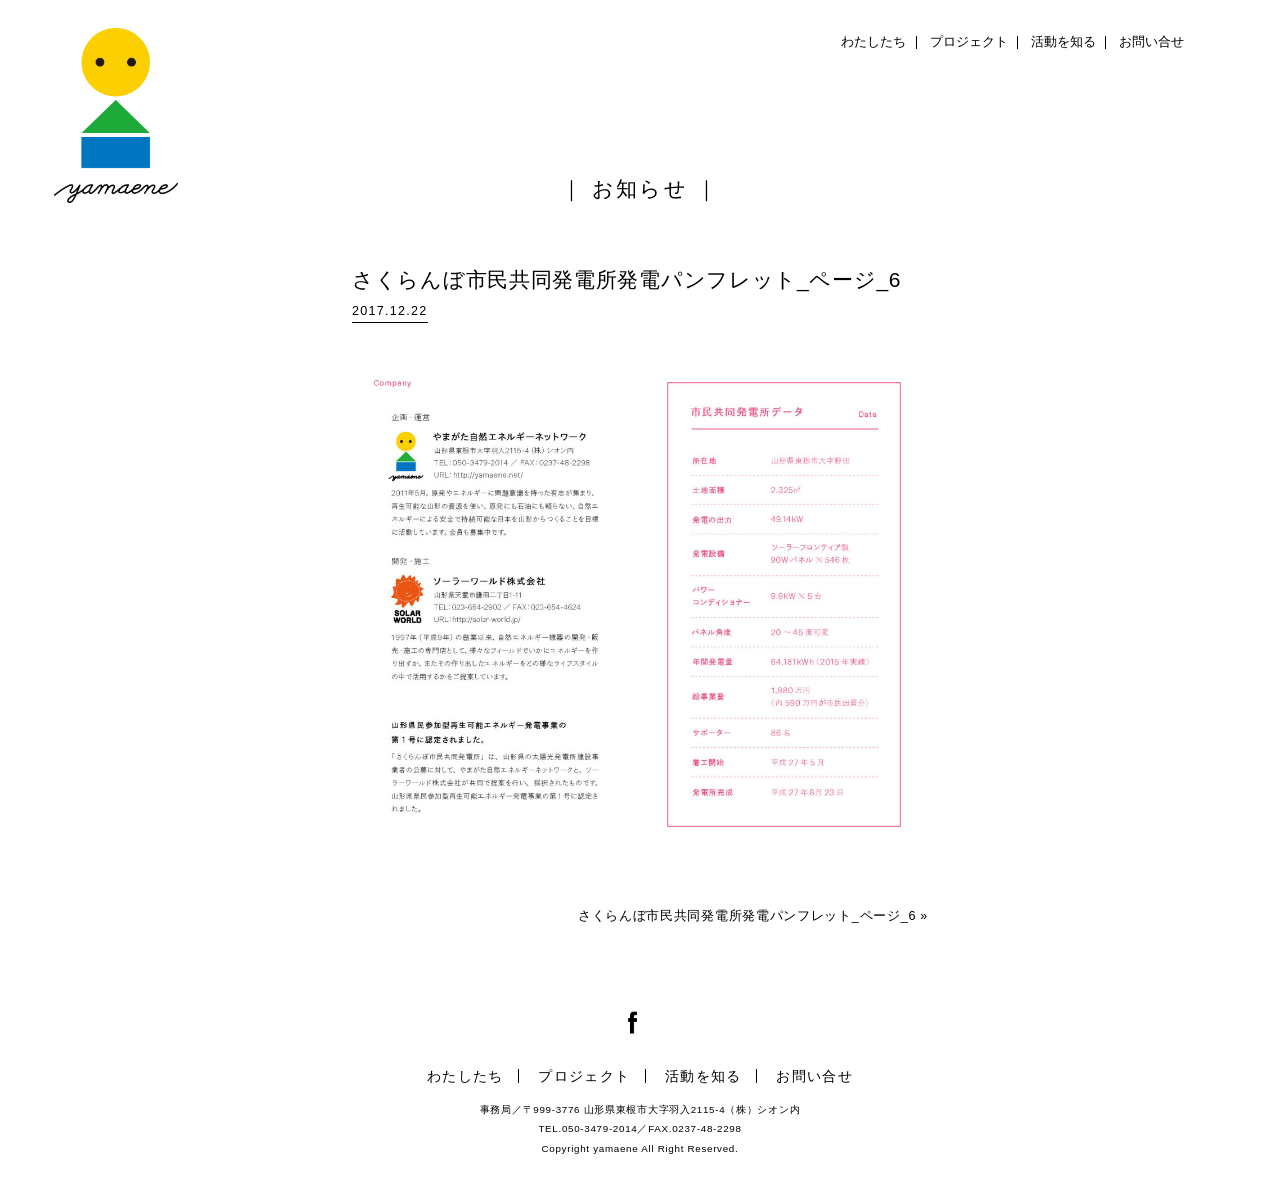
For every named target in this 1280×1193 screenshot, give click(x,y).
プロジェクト (969, 42)
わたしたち (873, 42)
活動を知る (1063, 42)
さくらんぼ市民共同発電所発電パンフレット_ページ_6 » (753, 916)
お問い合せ (1151, 42)
